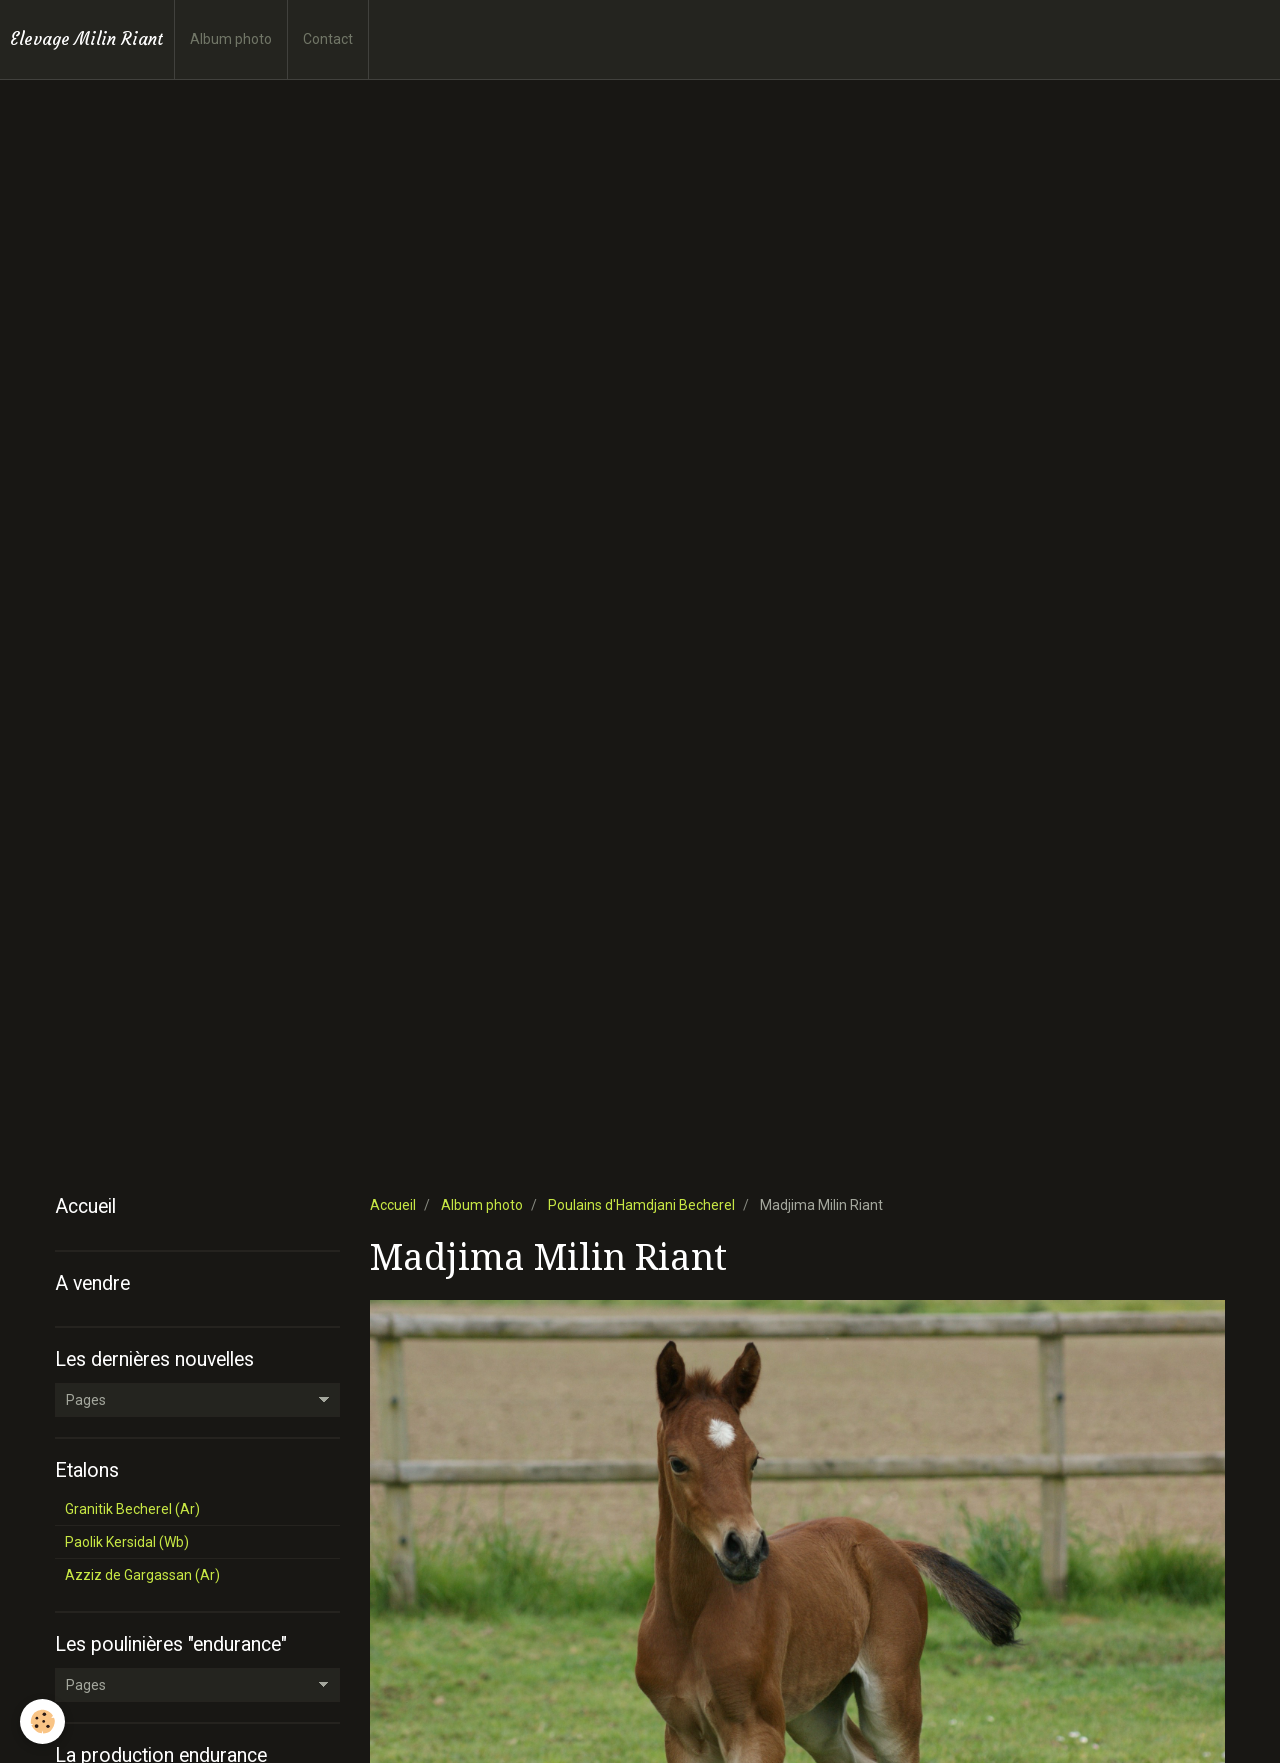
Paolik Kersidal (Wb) (127, 1542)
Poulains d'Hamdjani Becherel (641, 1205)
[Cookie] (42, 1721)
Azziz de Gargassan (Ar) (142, 1575)
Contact (328, 39)
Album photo (231, 39)
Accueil (393, 1205)
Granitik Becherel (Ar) (132, 1509)
